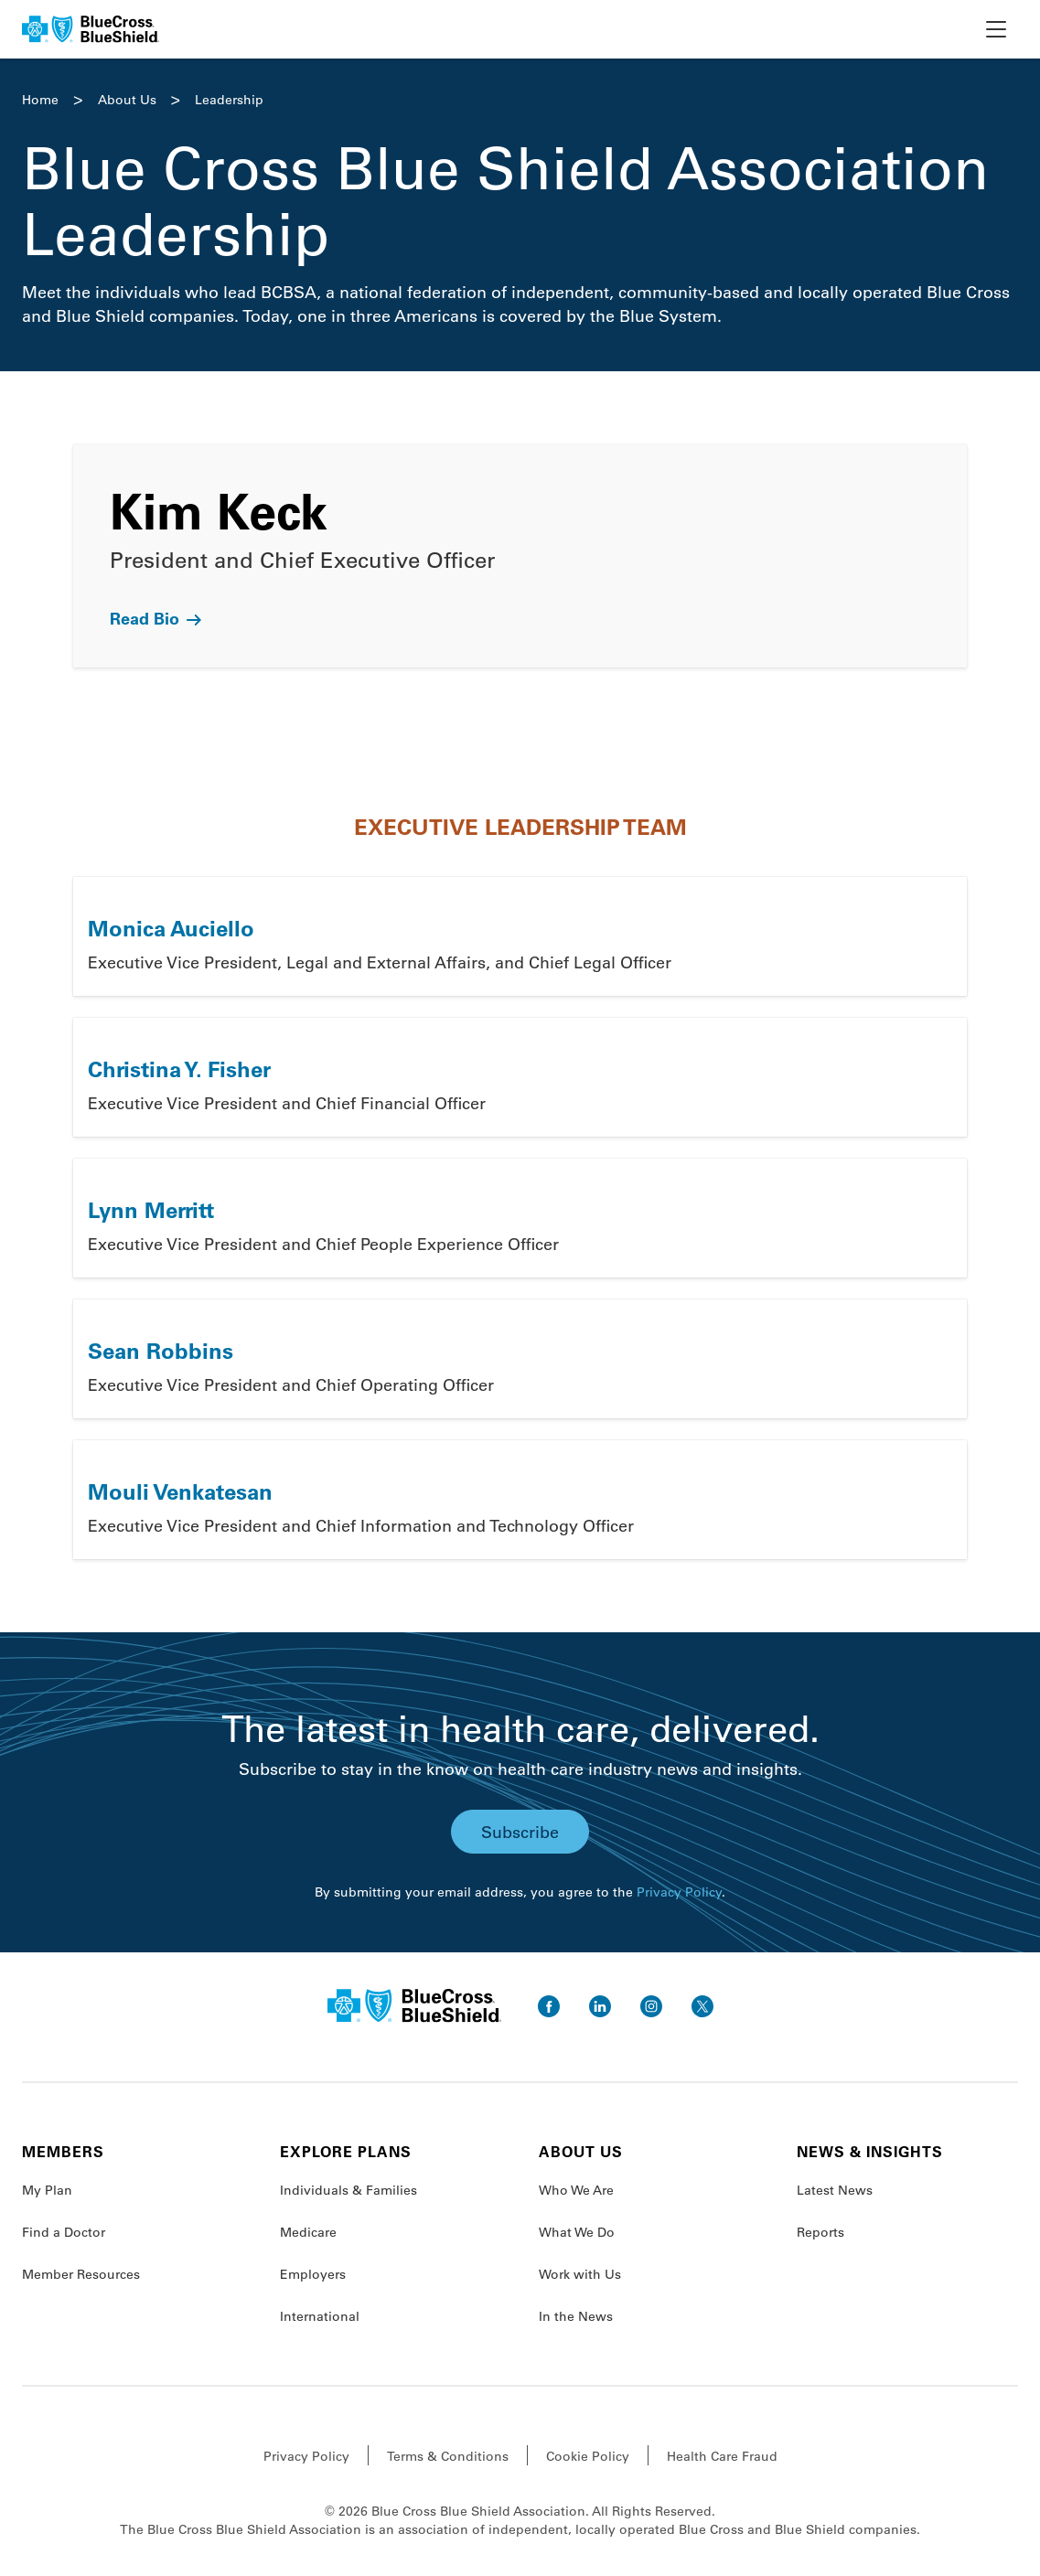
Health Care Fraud (722, 2456)
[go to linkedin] (600, 2006)
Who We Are (576, 2190)
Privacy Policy (679, 1892)
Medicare (308, 2232)
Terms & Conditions (448, 2456)
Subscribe (520, 1832)
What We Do (577, 2232)
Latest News (835, 2190)
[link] (520, 556)
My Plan (47, 2190)
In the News (576, 2316)
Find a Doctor (63, 2232)
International (319, 2316)
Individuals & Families (348, 2190)
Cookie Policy (587, 2456)
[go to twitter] (702, 2006)
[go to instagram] (651, 2006)
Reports (820, 2232)
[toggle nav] (996, 29)
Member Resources (81, 2274)
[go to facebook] (549, 2006)
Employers (313, 2274)
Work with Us (580, 2274)
